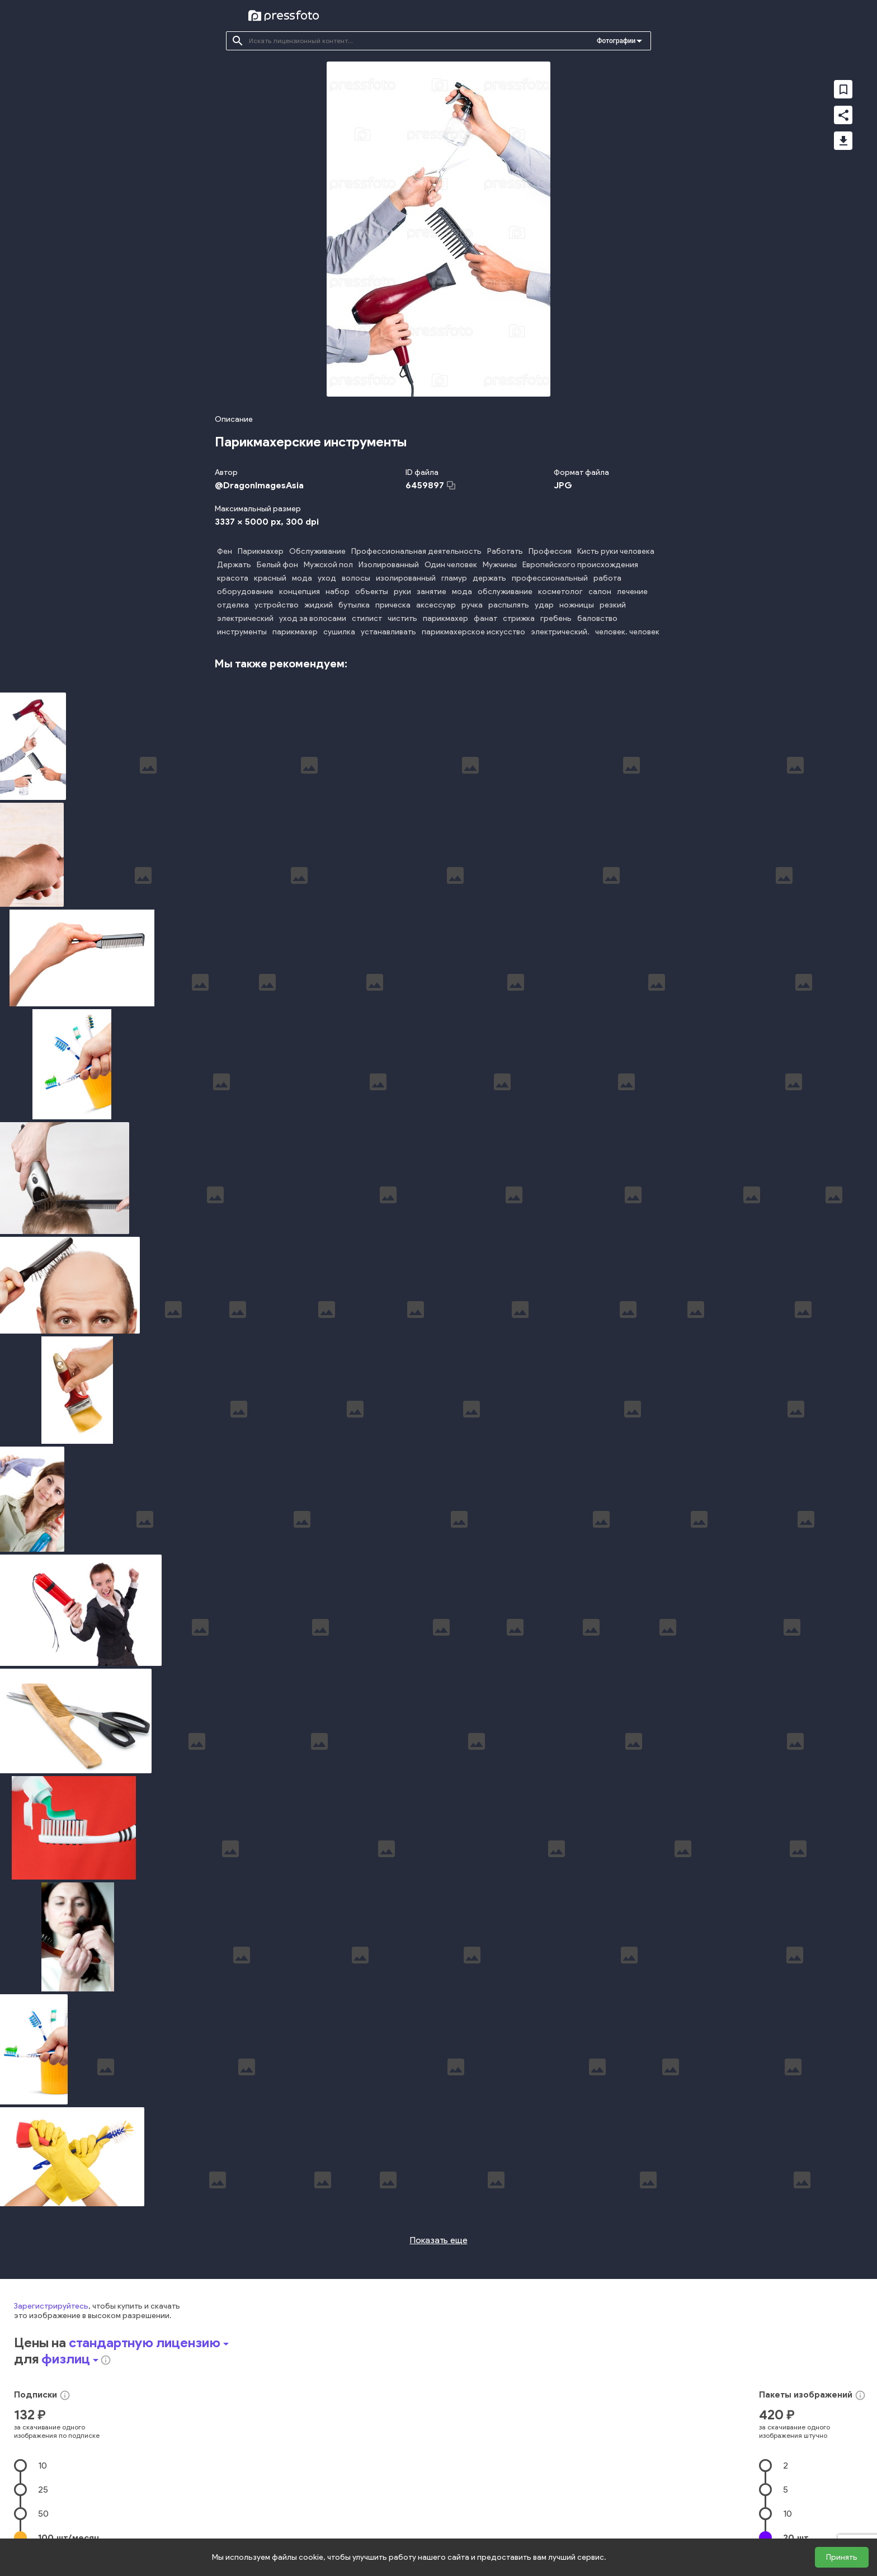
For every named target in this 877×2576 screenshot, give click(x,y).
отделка (233, 605)
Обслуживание (317, 551)
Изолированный (389, 564)
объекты (371, 591)
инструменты (242, 632)
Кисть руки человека (615, 551)
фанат (485, 618)
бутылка (354, 605)
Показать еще (439, 2234)
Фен (224, 551)
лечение (632, 591)
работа (607, 578)
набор (338, 591)
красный (270, 578)
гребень (556, 618)
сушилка (339, 632)
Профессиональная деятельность (416, 551)
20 (795, 2531)
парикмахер (445, 618)
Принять (841, 2557)
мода (302, 578)
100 (69, 2531)
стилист (367, 618)
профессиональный (550, 578)
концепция (299, 591)
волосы (356, 578)
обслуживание (505, 591)
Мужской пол (328, 564)
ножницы (576, 605)
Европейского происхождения (580, 564)
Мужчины (500, 564)
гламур (454, 578)
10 (42, 2459)
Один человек (451, 564)
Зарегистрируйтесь (51, 2300)
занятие (431, 591)
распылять (508, 605)
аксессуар (436, 605)
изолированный (406, 578)
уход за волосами (312, 618)
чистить (402, 618)
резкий (613, 605)
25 (43, 2483)
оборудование (245, 591)
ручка (472, 605)
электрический (245, 618)
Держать (234, 564)
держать (489, 578)
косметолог (560, 591)
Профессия (550, 551)
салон (599, 591)
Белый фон (277, 564)
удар (544, 605)
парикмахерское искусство (473, 632)
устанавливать (388, 632)
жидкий (318, 605)
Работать (505, 551)
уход (327, 578)
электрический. (560, 632)
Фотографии (616, 41)
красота (232, 578)
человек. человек (627, 632)
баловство (597, 618)
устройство (276, 605)
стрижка (519, 618)
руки (402, 591)
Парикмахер (261, 551)
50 (43, 2507)
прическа (393, 605)
